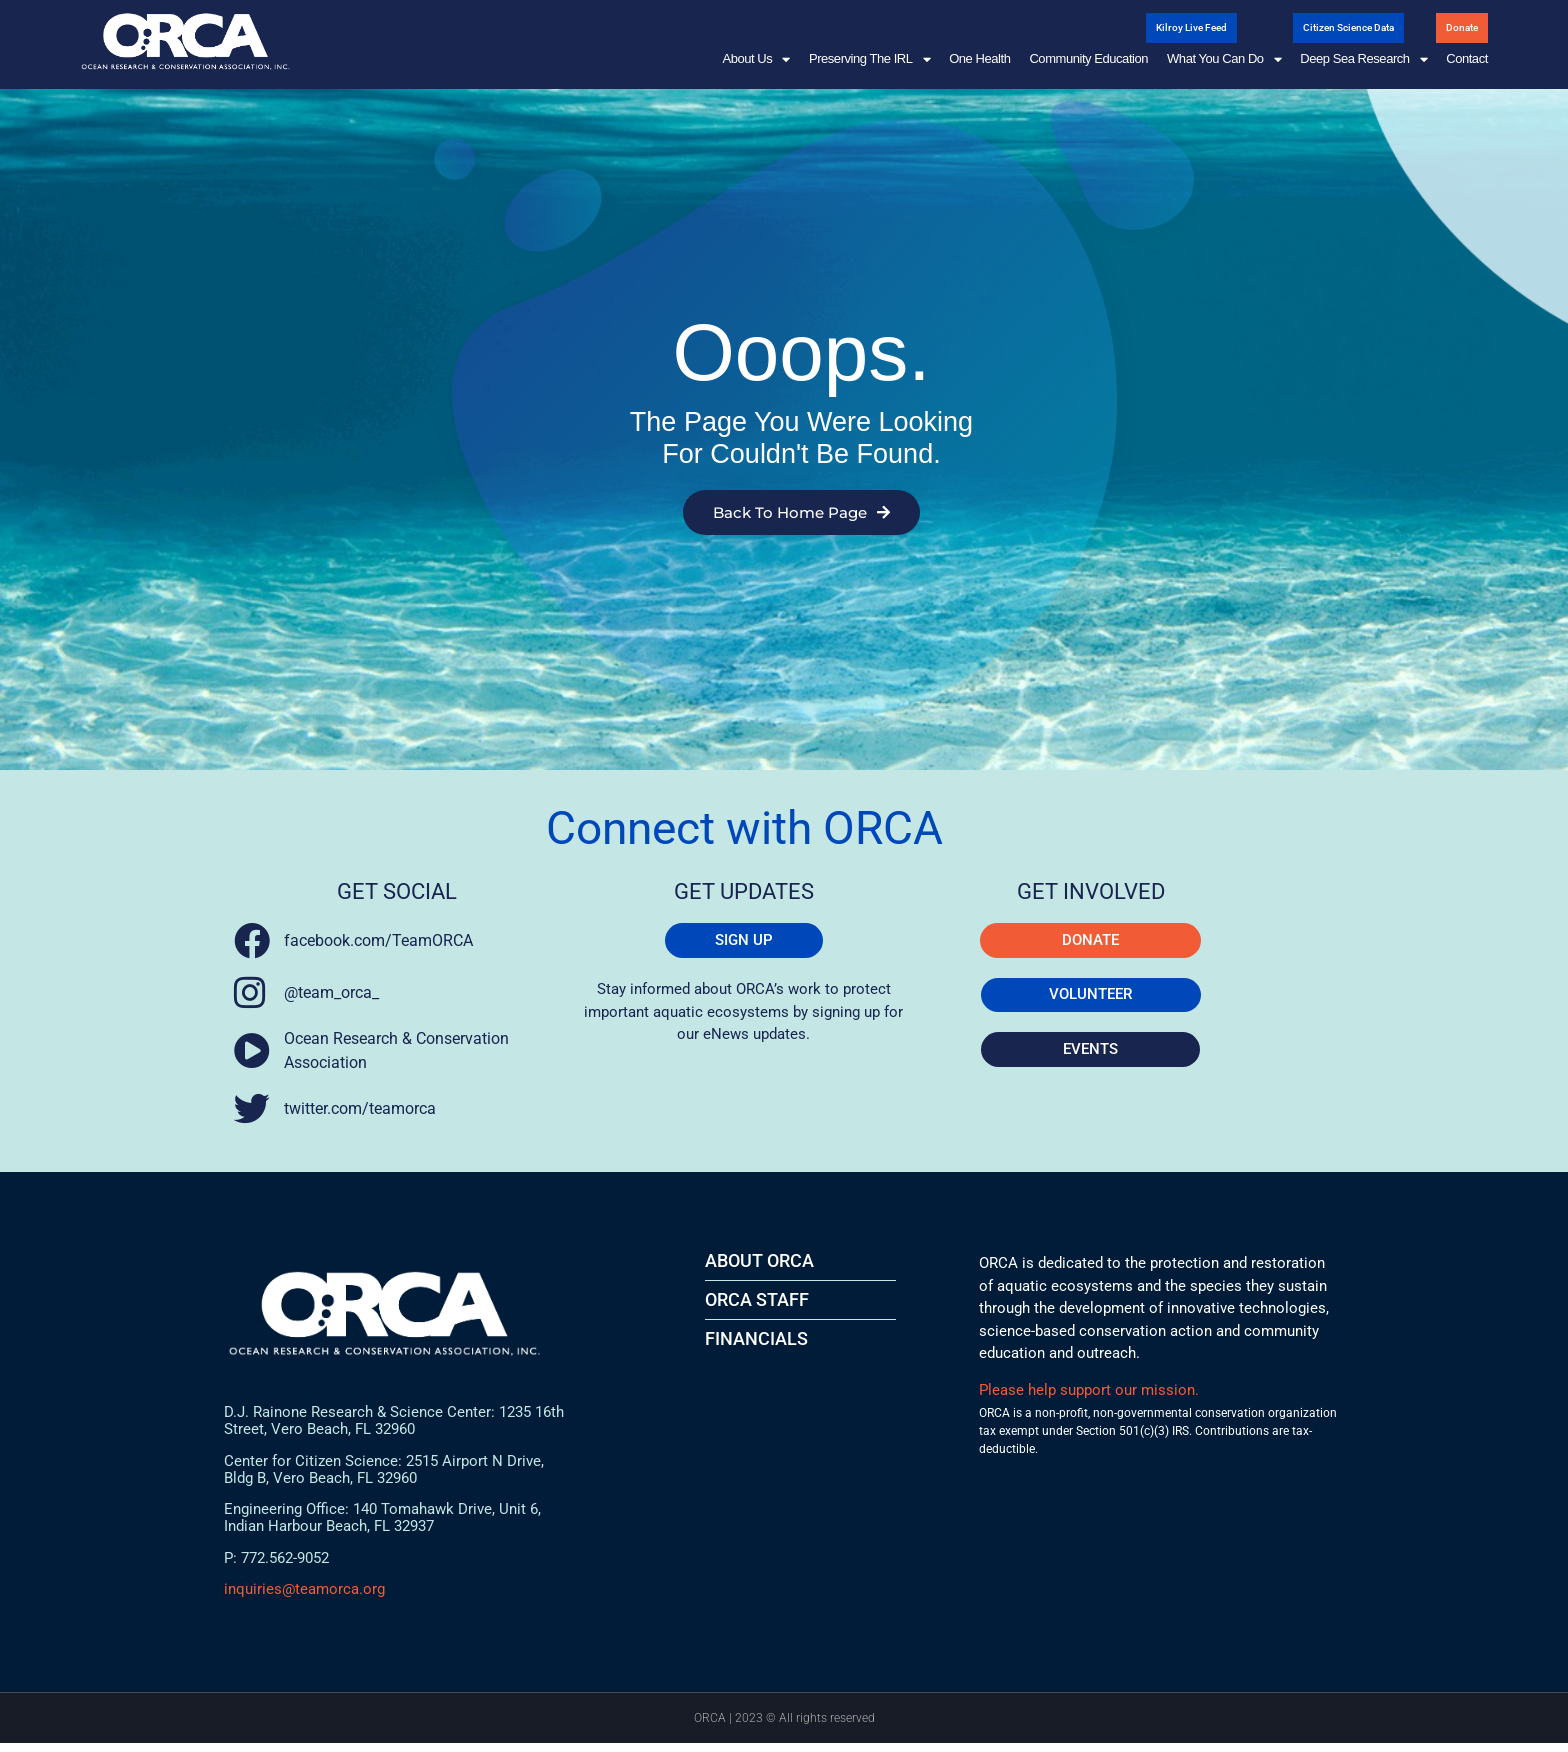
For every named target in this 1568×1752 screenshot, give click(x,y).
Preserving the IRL (869, 59)
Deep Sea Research (1363, 59)
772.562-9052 (285, 1566)
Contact (1467, 58)
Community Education (1088, 58)
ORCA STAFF (757, 1308)
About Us (755, 59)
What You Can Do (1224, 59)
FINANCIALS (756, 1347)
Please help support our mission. (1089, 1399)
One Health (979, 58)
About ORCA (759, 1269)
